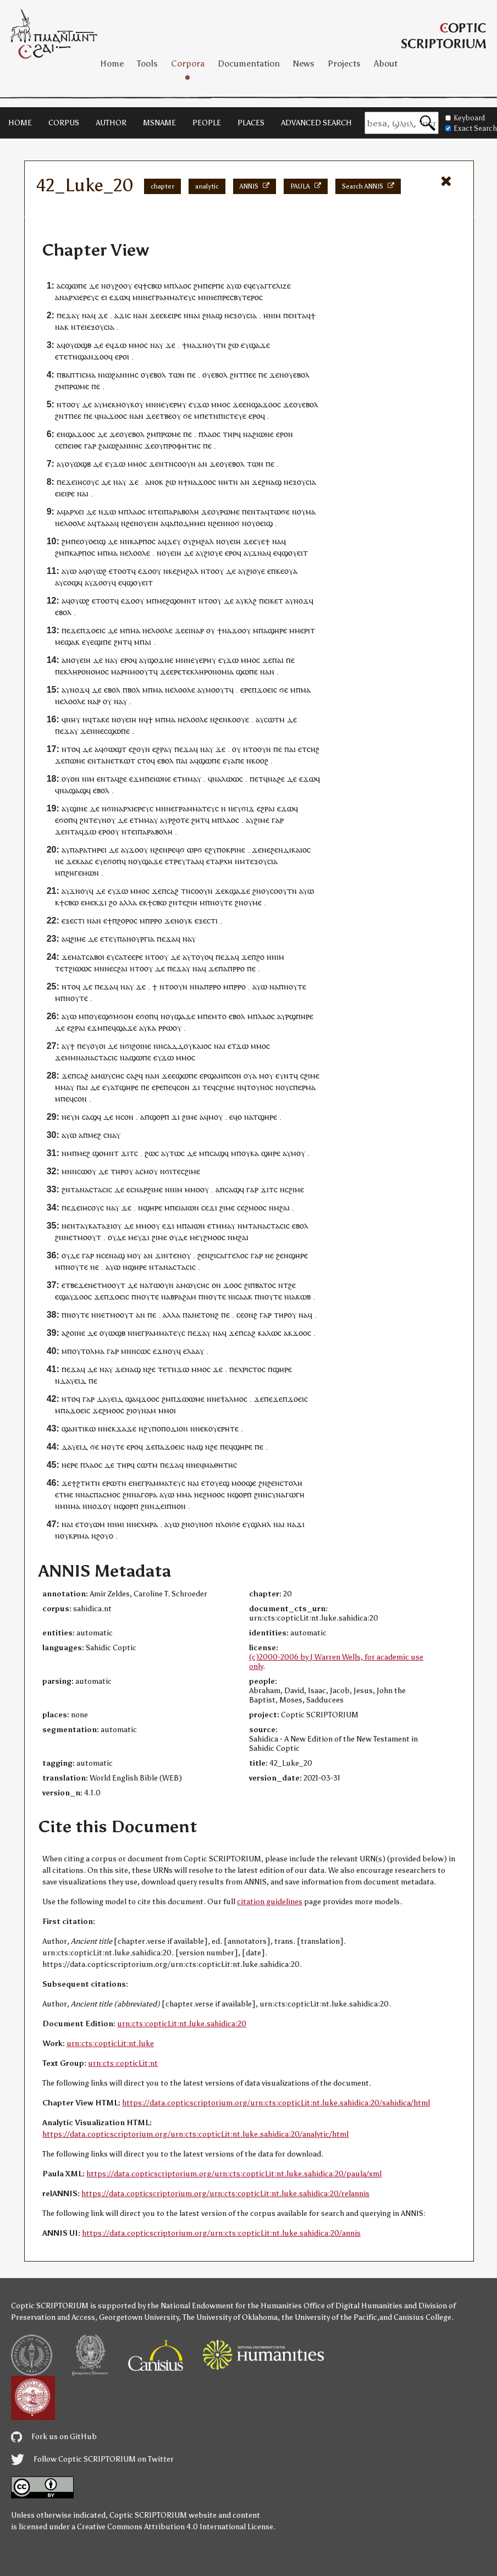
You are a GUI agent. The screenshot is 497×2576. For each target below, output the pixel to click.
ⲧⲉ (185, 671)
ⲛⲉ (147, 297)
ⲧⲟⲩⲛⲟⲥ (259, 1087)
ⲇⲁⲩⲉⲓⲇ (73, 1380)
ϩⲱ (233, 345)
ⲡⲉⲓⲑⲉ (72, 445)
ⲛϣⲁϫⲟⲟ (261, 404)
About (385, 63)
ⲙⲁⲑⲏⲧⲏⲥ (220, 1465)
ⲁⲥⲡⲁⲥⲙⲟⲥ (102, 1494)
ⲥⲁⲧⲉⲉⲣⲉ (129, 957)
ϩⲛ (206, 315)
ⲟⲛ (129, 1117)
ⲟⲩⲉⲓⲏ (148, 523)
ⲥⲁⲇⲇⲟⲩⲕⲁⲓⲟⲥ (187, 1046)
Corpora (188, 63)
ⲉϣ (103, 1016)
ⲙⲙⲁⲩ (191, 778)
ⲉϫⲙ (137, 778)
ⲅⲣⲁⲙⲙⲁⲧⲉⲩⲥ (174, 297)
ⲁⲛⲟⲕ (154, 482)
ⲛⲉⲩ (162, 404)
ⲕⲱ (90, 1428)
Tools (147, 63)
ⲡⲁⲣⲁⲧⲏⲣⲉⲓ (88, 849)
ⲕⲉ (172, 571)
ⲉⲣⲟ (121, 356)
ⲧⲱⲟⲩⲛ (161, 1285)
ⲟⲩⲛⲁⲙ (144, 1410)
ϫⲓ (102, 902)
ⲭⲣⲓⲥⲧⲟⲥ (252, 1369)
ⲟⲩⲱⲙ (94, 1524)
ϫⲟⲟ (100, 356)
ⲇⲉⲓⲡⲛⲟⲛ (170, 1506)
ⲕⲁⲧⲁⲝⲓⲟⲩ (105, 1225)
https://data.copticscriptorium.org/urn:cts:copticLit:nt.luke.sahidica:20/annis (221, 2233)
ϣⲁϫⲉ (259, 345)
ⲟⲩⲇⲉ (117, 1237)
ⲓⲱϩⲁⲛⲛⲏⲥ (121, 374)
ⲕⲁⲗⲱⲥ (269, 1333)
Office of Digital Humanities (352, 2305)
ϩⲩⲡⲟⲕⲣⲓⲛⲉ (226, 849)
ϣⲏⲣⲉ (277, 630)
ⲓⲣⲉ (176, 315)
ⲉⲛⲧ (295, 315)
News (303, 63)
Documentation (249, 63)
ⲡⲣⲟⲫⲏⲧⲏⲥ (182, 445)
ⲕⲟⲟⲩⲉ (238, 719)
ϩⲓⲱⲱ (78, 968)
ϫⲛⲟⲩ (206, 345)
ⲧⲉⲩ (110, 938)
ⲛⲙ (240, 861)
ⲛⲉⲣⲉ (70, 1465)
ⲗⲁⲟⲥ (182, 285)
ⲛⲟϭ (232, 523)
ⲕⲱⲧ (127, 760)
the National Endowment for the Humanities (224, 2305)
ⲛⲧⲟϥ (71, 749)
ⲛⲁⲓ (194, 315)
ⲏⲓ (120, 1524)
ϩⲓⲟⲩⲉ (213, 553)
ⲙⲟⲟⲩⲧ (141, 671)
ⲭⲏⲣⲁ (149, 1524)
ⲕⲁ (151, 1027)
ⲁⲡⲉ (237, 760)
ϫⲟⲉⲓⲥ (95, 630)
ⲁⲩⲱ (234, 285)
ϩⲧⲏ (83, 1483)
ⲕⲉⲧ (276, 600)
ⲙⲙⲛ (73, 1057)
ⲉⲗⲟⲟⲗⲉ (72, 523)
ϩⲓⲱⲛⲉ (263, 434)
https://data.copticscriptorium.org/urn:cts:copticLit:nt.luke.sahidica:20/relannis (225, 2193)
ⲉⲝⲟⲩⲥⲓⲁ (243, 315)
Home (112, 63)
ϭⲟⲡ (66, 820)
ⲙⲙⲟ (136, 345)
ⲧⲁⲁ (193, 861)
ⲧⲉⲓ (81, 327)
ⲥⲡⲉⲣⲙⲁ (302, 1087)
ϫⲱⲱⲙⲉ (190, 1399)
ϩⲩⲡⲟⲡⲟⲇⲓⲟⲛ (165, 1428)
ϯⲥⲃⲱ (152, 285)
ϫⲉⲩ (174, 541)
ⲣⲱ (167, 1027)
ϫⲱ (120, 345)
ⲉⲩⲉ (259, 541)
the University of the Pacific (329, 2317)
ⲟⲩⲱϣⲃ (78, 345)
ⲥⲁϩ (173, 891)
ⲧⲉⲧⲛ (167, 1369)
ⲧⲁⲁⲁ (105, 523)
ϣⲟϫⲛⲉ (160, 660)
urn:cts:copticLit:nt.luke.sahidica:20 (181, 2023)
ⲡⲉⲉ (250, 374)
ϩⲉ (123, 778)
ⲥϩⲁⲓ (120, 968)
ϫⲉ (103, 315)
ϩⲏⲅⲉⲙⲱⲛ (82, 872)
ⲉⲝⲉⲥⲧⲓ (73, 920)
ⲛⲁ (86, 315)
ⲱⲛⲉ (77, 760)
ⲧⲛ (221, 345)
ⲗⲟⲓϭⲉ (230, 1524)
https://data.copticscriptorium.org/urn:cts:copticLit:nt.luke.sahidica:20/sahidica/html (276, 2103)
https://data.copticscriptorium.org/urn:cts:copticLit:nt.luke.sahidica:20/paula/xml (234, 2174)
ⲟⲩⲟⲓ (98, 1046)
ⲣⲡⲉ (218, 285)
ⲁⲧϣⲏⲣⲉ (125, 1087)
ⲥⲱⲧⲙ (274, 719)
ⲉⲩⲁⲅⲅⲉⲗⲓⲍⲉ (271, 285)
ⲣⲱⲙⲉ (79, 386)
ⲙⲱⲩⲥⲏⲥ (109, 1075)
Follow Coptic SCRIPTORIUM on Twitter (92, 2459)
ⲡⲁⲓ (145, 642)
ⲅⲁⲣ (90, 445)
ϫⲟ (147, 571)
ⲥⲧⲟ (144, 760)
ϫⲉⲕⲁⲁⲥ (79, 861)
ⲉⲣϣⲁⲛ (211, 1075)
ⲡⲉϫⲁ (66, 315)
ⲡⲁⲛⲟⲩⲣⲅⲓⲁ (135, 938)
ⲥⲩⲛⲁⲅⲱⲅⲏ (286, 1494)
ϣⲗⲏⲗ (261, 1524)
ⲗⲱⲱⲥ (232, 778)
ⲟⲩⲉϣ (219, 1483)
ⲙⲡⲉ (201, 416)
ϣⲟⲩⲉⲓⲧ (294, 553)
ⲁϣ (216, 315)
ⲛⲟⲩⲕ (183, 920)
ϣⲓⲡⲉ (103, 642)
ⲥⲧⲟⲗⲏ (291, 1483)
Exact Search (471, 128)
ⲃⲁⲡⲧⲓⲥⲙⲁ (79, 374)
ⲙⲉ (89, 902)
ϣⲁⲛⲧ (72, 1428)
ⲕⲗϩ (250, 600)
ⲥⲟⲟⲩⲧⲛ (283, 891)
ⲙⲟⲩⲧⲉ (112, 1446)
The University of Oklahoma (230, 2317)
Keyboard (465, 118)
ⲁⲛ (202, 463)
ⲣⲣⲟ (156, 920)
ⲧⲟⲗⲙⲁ (92, 1351)
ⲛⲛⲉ (97, 731)
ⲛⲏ (223, 482)
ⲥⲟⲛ (234, 1075)
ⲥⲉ (59, 445)
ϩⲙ (198, 285)
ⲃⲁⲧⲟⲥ (265, 1285)
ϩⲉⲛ (132, 523)
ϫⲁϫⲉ (126, 1428)
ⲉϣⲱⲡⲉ (184, 1075)
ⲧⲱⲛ (176, 374)
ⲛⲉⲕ (109, 1428)
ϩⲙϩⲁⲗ (203, 541)
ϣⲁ (64, 1296)
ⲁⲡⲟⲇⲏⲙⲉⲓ (187, 523)
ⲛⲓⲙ (274, 315)
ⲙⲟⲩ (266, 1075)
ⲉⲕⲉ (165, 315)
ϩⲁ (102, 445)
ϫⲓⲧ (127, 1153)
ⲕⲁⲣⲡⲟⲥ (143, 541)
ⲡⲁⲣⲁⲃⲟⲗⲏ (181, 511)
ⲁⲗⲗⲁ (128, 902)
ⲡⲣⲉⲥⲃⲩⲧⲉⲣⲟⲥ (240, 297)
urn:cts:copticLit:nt (123, 2063)
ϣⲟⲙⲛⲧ (105, 1153)
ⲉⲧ (302, 749)
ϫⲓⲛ (161, 1255)
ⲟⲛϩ (212, 1314)
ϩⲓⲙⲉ (261, 820)
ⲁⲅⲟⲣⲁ (146, 1494)
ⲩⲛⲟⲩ (106, 820)
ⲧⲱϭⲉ (279, 511)
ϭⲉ (187, 416)
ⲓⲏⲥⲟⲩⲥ (87, 482)
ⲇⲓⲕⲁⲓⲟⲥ (297, 849)
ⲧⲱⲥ (177, 1153)
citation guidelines (269, 1901)
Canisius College (422, 2317)
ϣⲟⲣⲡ (159, 1117)
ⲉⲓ (104, 297)
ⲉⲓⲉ (60, 493)
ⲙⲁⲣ (118, 671)
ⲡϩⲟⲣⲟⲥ (124, 920)
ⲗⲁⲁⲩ (195, 1351)
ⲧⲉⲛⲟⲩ (179, 1255)
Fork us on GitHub (54, 2436)
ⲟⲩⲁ (290, 571)
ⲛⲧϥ (291, 1075)
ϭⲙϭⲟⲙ (121, 1016)
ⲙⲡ (84, 1016)
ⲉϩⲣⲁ (160, 749)
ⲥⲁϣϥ (91, 1117)
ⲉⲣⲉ (175, 671)
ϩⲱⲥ (152, 1153)
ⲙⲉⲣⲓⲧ (305, 630)
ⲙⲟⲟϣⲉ (243, 1483)
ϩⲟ (113, 902)
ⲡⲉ (207, 285)
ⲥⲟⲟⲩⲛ (185, 463)
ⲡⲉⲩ (83, 1046)
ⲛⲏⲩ (73, 719)
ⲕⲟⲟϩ (259, 760)
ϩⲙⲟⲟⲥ (256, 1207)
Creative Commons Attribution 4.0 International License (175, 2526)
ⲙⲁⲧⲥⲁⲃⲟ (86, 957)
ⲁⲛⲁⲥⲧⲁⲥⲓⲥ (99, 1057)
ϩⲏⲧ (121, 642)
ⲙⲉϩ (94, 1135)
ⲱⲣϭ (194, 849)
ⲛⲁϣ (117, 1255)
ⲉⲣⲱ (109, 1483)
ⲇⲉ (94, 285)
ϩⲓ (185, 1117)
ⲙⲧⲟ (219, 1016)
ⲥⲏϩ (313, 749)
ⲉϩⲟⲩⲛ (139, 749)
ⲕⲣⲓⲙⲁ (79, 1535)
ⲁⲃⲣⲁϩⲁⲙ (181, 1296)
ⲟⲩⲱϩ (97, 571)
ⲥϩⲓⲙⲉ (309, 1075)
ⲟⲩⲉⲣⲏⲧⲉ (223, 1428)
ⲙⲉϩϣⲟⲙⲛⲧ (176, 600)
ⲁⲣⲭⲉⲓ (74, 511)
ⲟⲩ (110, 285)
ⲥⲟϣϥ (72, 582)
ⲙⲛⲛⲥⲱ (74, 1171)
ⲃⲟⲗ (134, 689)
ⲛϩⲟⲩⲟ (102, 1535)
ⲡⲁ (263, 630)
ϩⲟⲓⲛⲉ (141, 1046)
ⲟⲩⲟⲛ (71, 778)
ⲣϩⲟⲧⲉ (178, 820)
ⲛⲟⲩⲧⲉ (221, 902)
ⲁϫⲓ (120, 315)
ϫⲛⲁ (259, 553)
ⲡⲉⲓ (264, 600)
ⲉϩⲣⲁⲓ (266, 808)
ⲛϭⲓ (108, 808)
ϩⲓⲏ (191, 902)
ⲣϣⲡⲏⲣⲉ (299, 1016)
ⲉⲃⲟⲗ (158, 374)
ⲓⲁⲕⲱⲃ (300, 1296)
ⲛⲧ (70, 831)
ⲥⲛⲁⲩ (111, 1135)
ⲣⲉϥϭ (176, 849)
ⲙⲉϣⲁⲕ (67, 642)
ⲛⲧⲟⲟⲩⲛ (257, 749)
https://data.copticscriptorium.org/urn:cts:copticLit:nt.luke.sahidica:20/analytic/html (195, 2134)
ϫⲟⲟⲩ (102, 582)
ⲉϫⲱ (117, 297)
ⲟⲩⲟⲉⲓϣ (260, 523)
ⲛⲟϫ (301, 600)
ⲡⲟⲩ (243, 1153)
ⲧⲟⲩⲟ (200, 957)
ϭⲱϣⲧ (114, 749)
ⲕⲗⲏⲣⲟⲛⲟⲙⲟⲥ (86, 671)
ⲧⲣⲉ (175, 861)
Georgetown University (139, 2317)
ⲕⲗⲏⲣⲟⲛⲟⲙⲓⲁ (212, 671)
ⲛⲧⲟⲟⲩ (68, 404)
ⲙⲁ (311, 511)
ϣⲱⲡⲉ (76, 285)
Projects (344, 63)
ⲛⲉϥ (197, 1465)
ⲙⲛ (137, 297)
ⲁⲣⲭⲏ (224, 861)
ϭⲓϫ (248, 808)
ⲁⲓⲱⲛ (190, 1207)
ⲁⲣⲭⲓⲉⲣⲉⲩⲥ (81, 297)
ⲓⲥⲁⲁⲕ (242, 1296)
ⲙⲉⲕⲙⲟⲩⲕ (118, 404)
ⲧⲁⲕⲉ (100, 719)
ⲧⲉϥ (209, 1087)
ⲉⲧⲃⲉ (164, 416)
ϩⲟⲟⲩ (123, 285)
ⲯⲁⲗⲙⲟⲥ (233, 1399)
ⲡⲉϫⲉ (66, 482)
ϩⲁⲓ (284, 1207)
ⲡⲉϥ (109, 1027)
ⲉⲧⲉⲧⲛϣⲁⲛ (74, 356)
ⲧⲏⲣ (229, 434)
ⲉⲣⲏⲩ (177, 404)
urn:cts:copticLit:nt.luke (110, 2043)
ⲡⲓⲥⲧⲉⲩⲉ (232, 416)
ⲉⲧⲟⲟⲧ (120, 571)
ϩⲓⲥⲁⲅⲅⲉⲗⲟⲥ (229, 1255)
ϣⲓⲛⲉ (78, 808)
